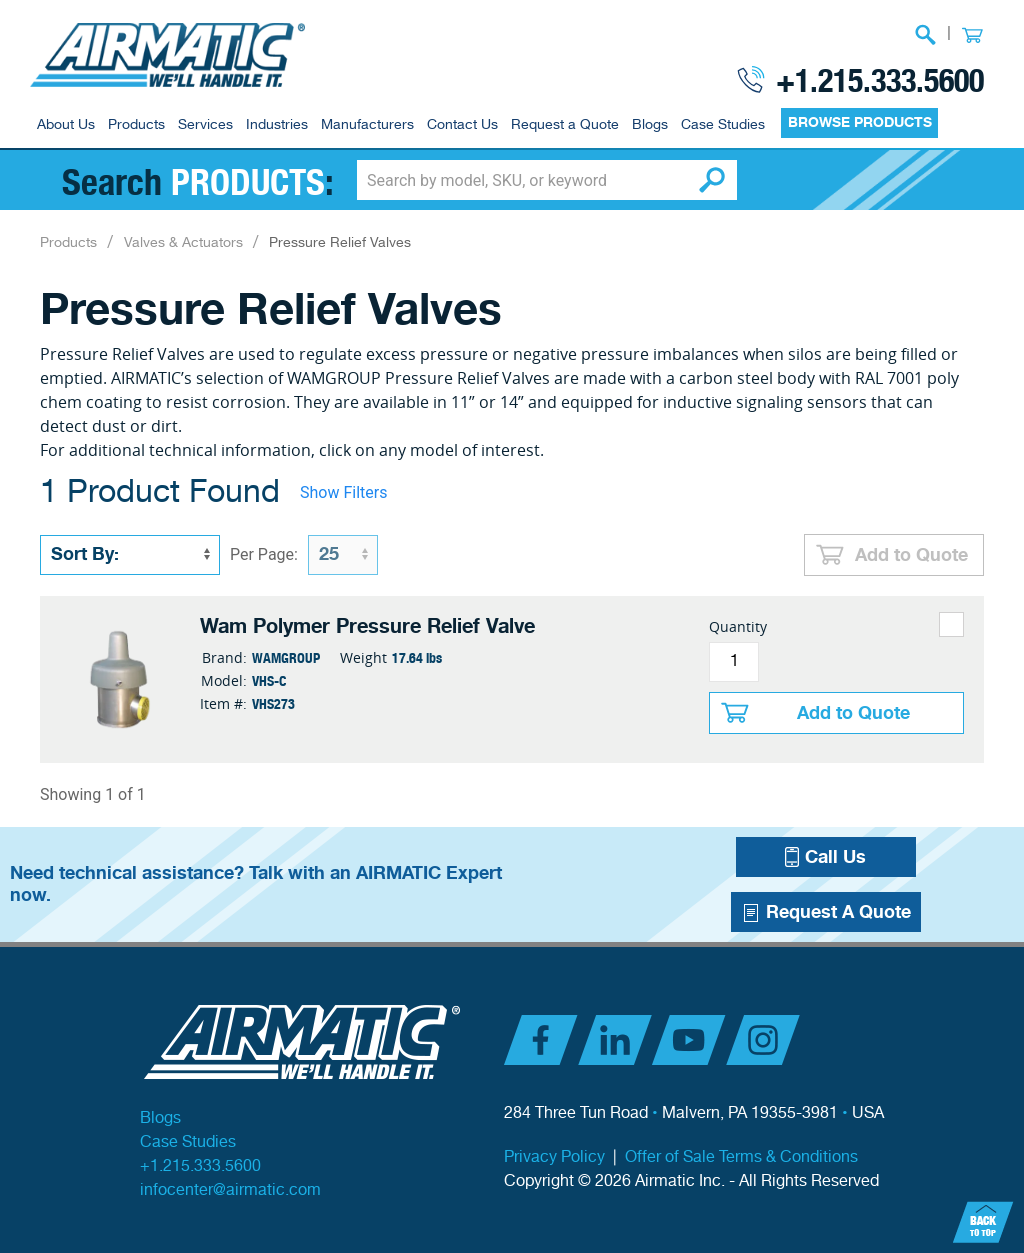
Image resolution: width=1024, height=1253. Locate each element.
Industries (277, 125)
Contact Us (462, 125)
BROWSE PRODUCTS (860, 122)
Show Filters (343, 492)
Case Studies (723, 125)
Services (205, 125)
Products (136, 125)
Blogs (650, 125)
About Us (66, 125)
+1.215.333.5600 (880, 79)
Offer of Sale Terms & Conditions (741, 1157)
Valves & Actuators (183, 243)
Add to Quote (911, 555)
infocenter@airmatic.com (230, 1190)
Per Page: (264, 554)
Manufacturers (367, 125)
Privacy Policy (554, 1157)
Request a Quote (565, 125)
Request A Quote (826, 912)
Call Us (825, 857)
